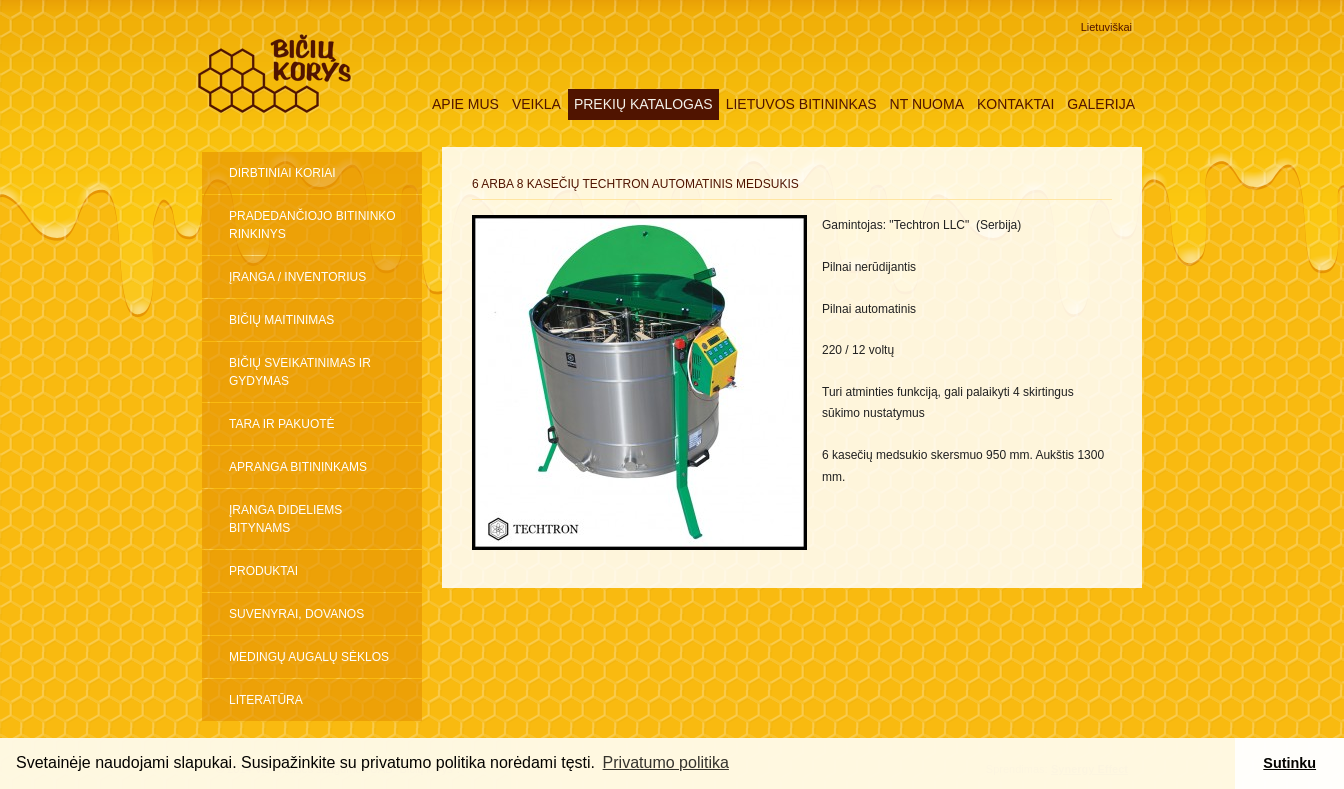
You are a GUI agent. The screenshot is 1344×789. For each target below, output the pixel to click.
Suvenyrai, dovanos (296, 614)
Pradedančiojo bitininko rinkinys (312, 225)
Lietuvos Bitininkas (801, 104)
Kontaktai (1015, 104)
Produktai (263, 571)
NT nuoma (927, 104)
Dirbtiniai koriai (282, 173)
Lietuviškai (1106, 27)
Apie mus (465, 104)
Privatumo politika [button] (666, 762)
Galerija (1101, 104)
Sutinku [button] (1289, 763)
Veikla (536, 104)
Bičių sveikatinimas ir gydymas (300, 372)
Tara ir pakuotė (282, 424)
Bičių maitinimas (281, 320)
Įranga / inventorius (297, 277)
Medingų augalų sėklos (309, 657)
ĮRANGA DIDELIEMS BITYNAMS (285, 519)
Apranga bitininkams (298, 467)
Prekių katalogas (643, 104)
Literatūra (266, 700)
